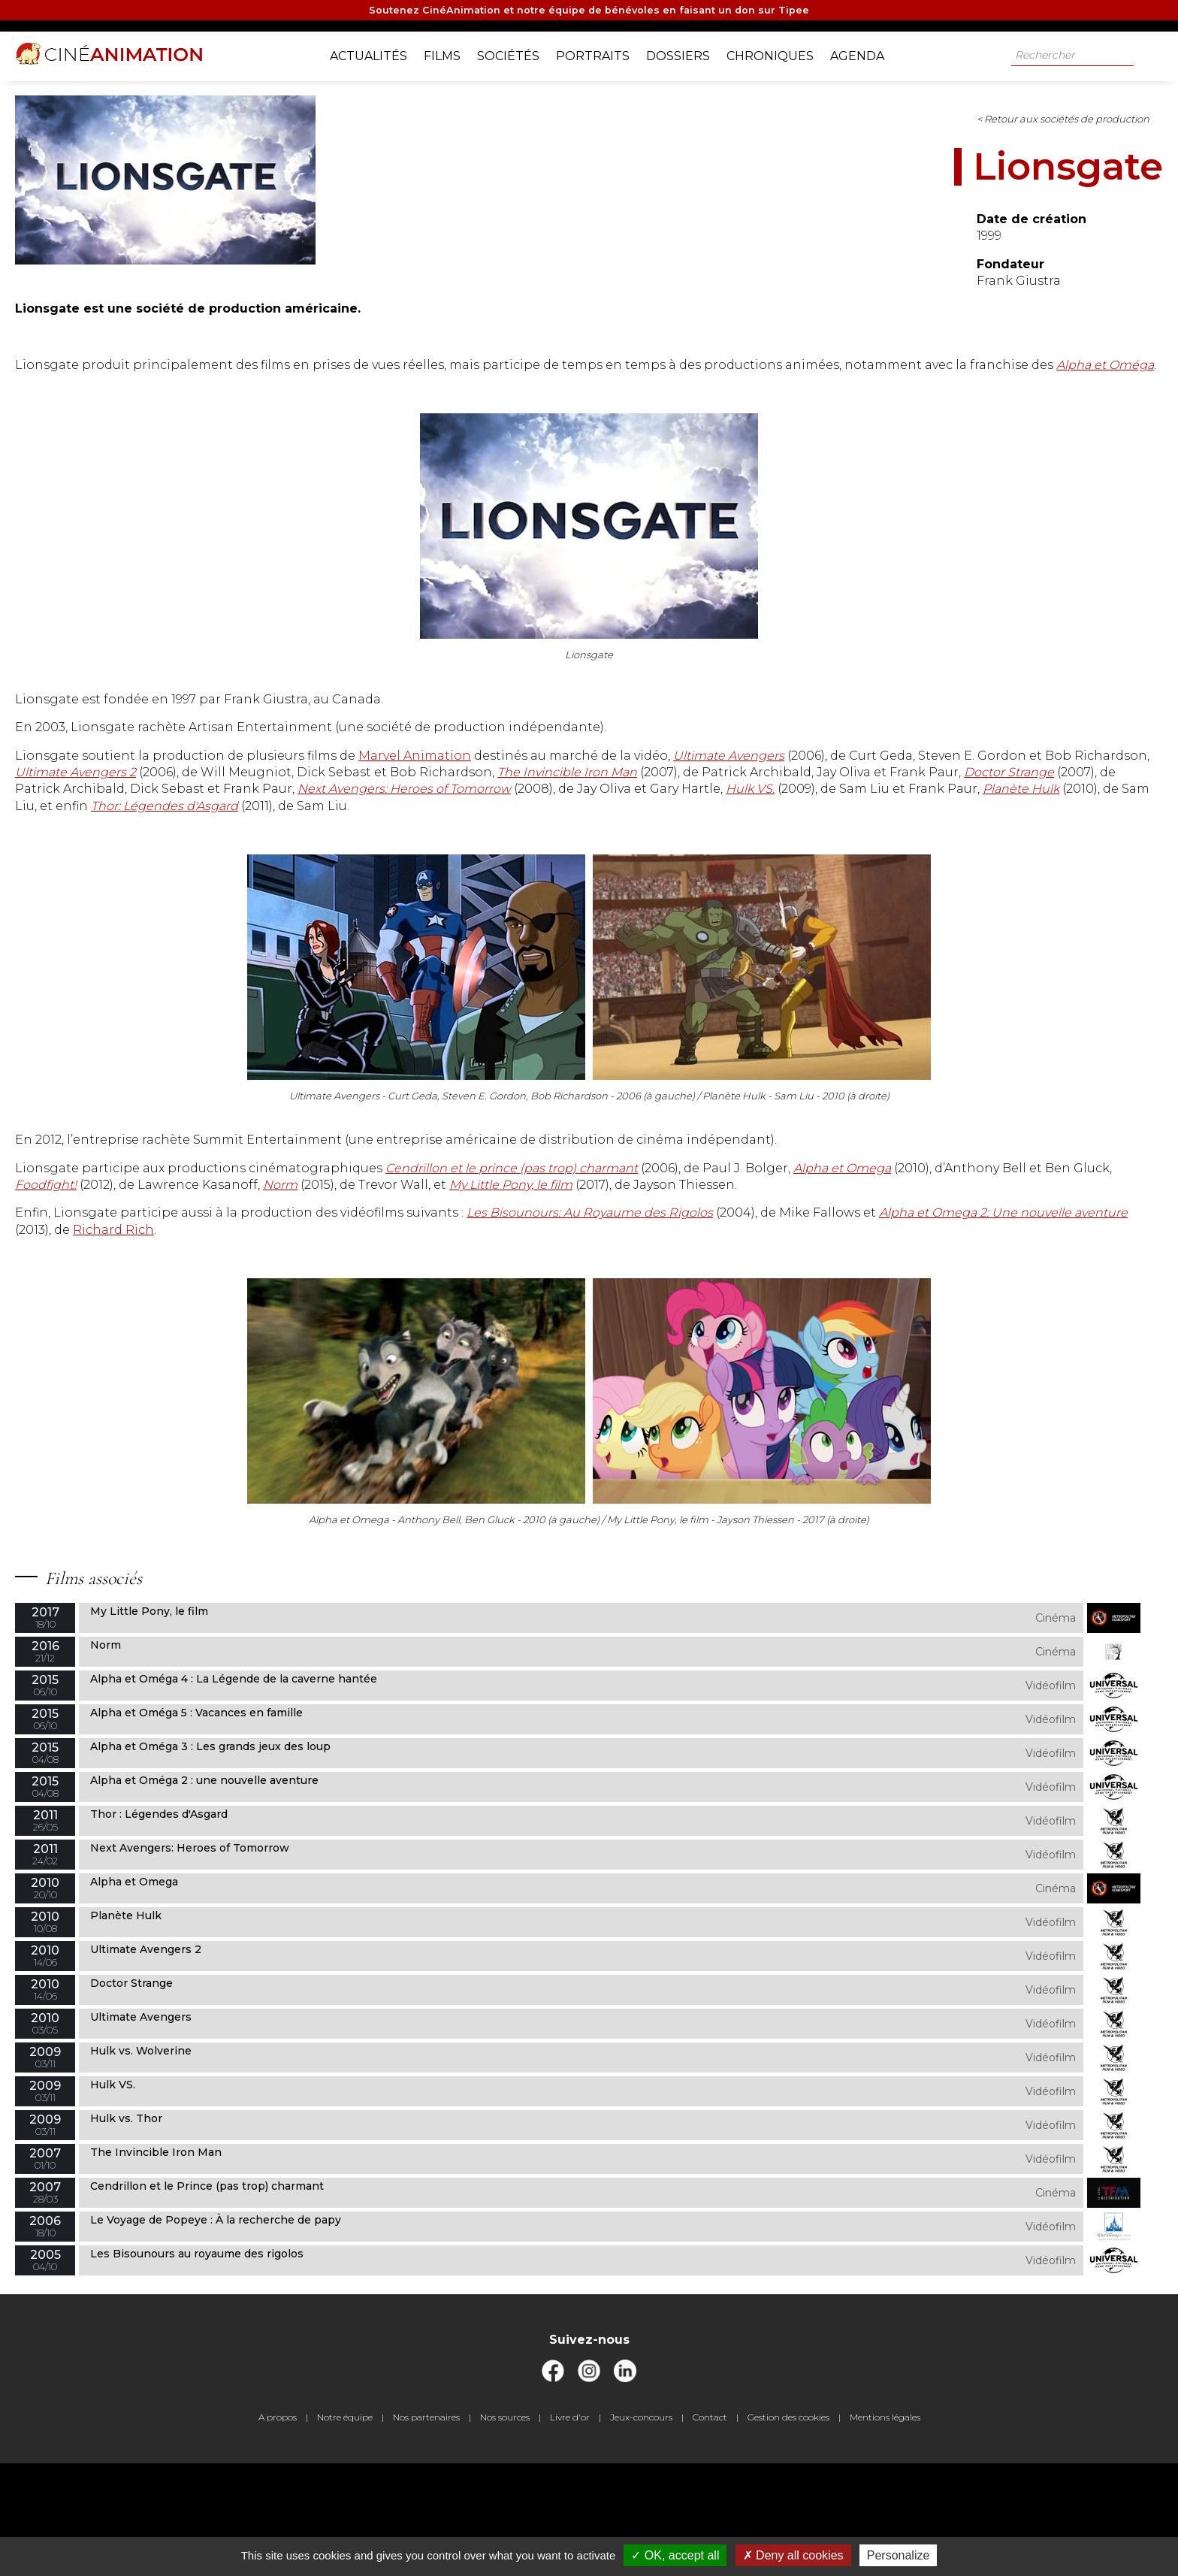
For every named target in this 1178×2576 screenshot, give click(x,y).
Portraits (604, 53)
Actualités (379, 53)
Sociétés (519, 53)
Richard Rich (802, 1327)
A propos (277, 2529)
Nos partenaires (426, 2529)
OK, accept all (675, 2555)
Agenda (868, 53)
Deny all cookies (793, 2555)
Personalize (898, 2555)
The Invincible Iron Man (581, 819)
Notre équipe (345, 2529)
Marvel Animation (641, 786)
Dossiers (689, 53)
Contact (710, 2529)
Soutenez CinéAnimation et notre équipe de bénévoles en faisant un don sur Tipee (589, 12)
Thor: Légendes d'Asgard (422, 870)
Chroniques (781, 53)
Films (453, 53)
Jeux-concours (641, 2529)
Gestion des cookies (788, 2529)
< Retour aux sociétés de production (651, 132)
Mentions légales (885, 2529)
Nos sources (505, 2529)
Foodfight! (685, 1266)
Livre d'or (570, 2529)
